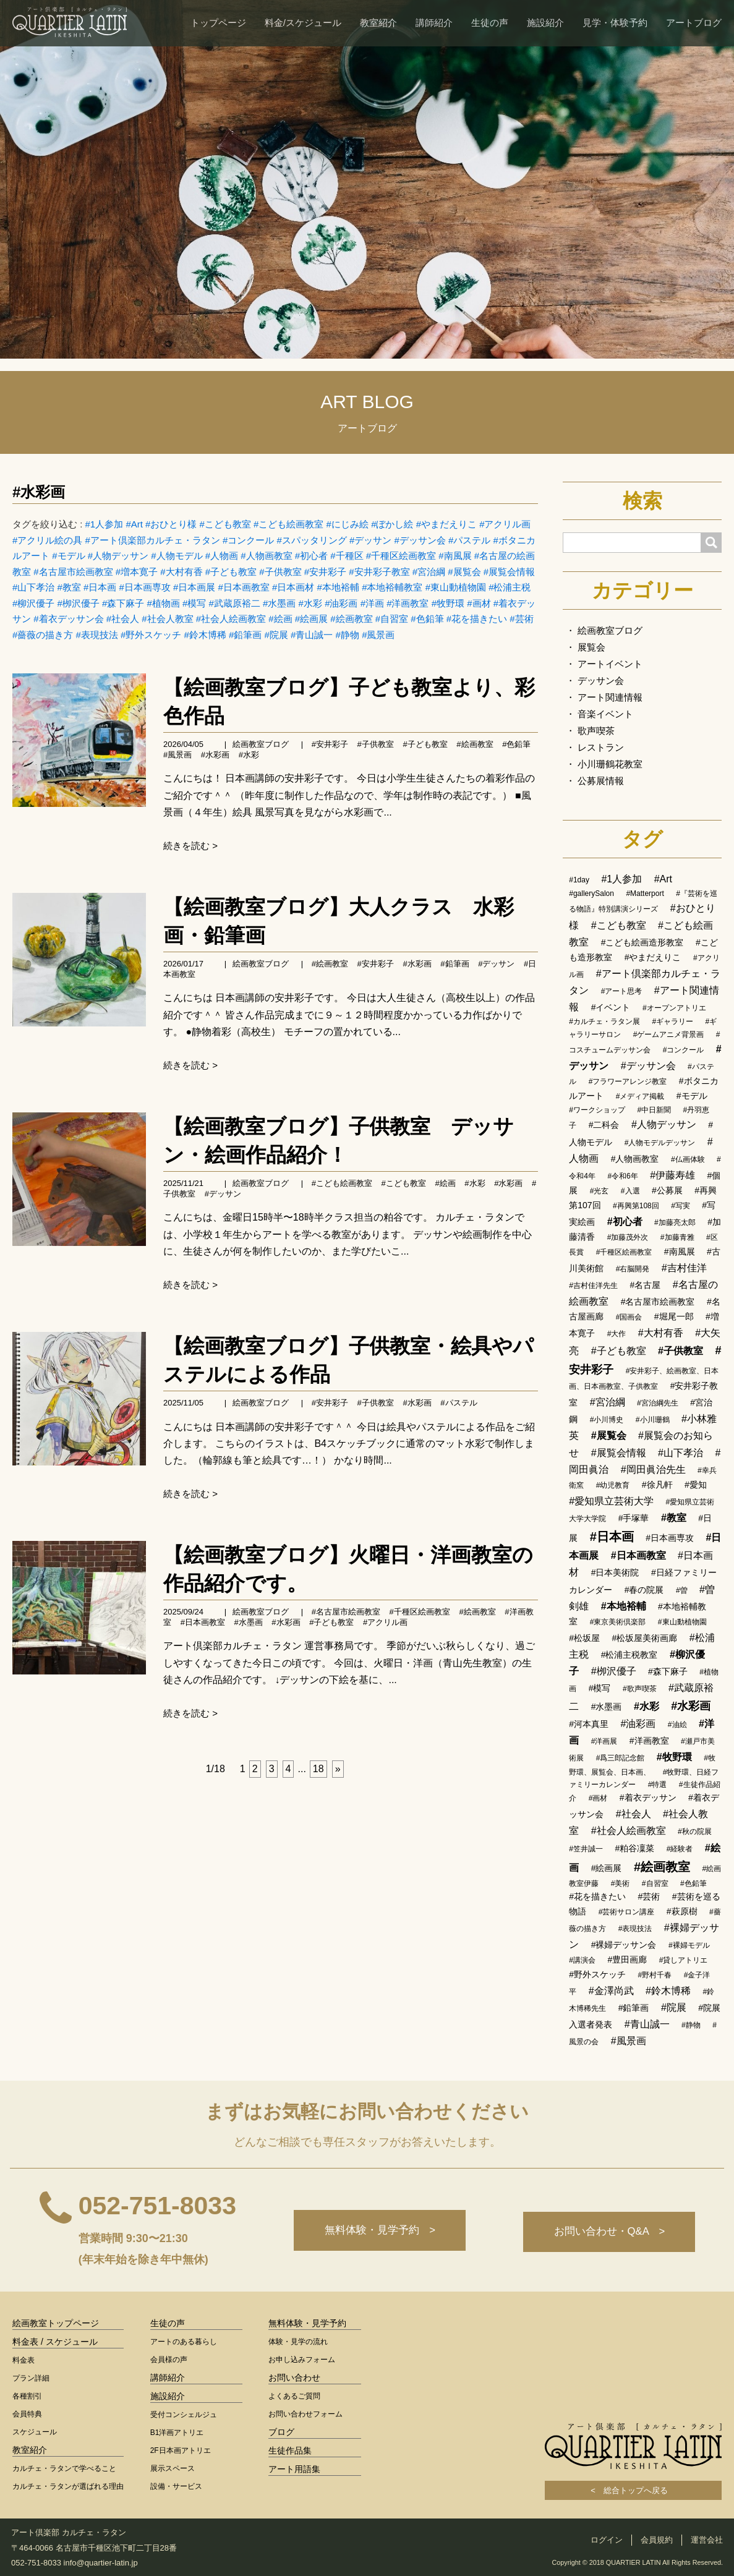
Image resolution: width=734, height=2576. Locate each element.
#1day (579, 880)
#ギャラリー (672, 1021)
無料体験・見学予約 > (376, 2232)
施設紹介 (545, 22)
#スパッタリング (312, 540)
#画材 (478, 603)
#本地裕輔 (338, 587)
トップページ (218, 22)
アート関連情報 (610, 697)
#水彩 (310, 603)
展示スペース (172, 2468)
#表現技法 (97, 634)
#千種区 (346, 555)
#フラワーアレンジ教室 (628, 1081)
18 (318, 1769)
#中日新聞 (654, 1110)
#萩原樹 (682, 1911)
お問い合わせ (294, 2377)
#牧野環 (448, 603)
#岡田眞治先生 (653, 1469)
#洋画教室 (407, 603)
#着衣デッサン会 (68, 618)
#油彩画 (341, 603)
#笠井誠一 (586, 1849)
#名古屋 (644, 1285)
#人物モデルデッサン (660, 1142)
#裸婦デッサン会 (624, 1945)
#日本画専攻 (145, 587)
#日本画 (99, 587)
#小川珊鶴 (653, 1419)
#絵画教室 (351, 618)
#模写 (194, 603)
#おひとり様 (171, 524)
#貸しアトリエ (683, 1960)
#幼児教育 (613, 1485)
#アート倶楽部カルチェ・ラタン (152, 540)
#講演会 (582, 1960)
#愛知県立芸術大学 (611, 1501)
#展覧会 (464, 571)
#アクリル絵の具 (47, 540)
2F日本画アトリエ (180, 2450)
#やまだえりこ (446, 524)
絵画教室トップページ (55, 2323)
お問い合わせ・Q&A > (607, 2232)
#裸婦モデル (689, 1945)
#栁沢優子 (79, 603)
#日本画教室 (244, 587)
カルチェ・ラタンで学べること (64, 2468)
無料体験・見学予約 (307, 2323)
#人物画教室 (266, 555)
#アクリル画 (505, 524)
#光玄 (599, 1191)
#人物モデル (176, 555)
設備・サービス (176, 2486)
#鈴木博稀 (205, 634)
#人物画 (221, 555)
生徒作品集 (290, 2450)
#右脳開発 (633, 1269)
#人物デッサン (118, 555)
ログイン (607, 2539)
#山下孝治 (33, 587)
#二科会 (604, 1125)
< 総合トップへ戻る (633, 2490)
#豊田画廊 (627, 1959)
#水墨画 (279, 603)
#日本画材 (293, 587)
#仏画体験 (688, 1159)
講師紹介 (434, 22)
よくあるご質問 (294, 2396)
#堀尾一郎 (674, 1316)
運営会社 (707, 2539)
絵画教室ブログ (261, 744)
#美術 (620, 1883)
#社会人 (122, 618)
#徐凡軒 (657, 1485)
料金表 (23, 2360)
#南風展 (454, 555)
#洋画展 (604, 1741)
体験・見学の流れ (298, 2341)
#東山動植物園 (455, 587)
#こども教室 (225, 524)
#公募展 (667, 1190)
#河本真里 (588, 1724)
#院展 (276, 634)
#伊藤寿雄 (672, 1175)
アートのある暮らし (183, 2341)
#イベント (611, 1007)
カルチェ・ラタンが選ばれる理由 (68, 2486)
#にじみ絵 (347, 524)
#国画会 (629, 1317)
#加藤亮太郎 (675, 1222)
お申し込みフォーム (301, 2359)
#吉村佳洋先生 (593, 1285)
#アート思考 (621, 991)
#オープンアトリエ (674, 1008)
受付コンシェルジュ (183, 2414)
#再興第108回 (636, 1205)
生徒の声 (489, 22)
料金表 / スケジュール (55, 2342)
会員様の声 (168, 2359)
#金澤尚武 (611, 1990)
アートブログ (694, 22)
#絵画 (280, 618)
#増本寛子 (137, 571)
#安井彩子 (325, 571)
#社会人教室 (167, 618)
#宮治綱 (428, 571)
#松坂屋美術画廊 (645, 1638)
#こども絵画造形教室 (642, 942)
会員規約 (657, 2539)
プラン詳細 (30, 2378)
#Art (134, 524)
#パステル (469, 540)
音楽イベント (605, 714)
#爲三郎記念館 (620, 1758)
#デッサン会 (420, 540)
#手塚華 (633, 1518)
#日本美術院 (615, 1572)
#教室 (69, 587)
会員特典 (27, 2414)
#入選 (630, 1191)
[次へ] (338, 1769)
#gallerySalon (591, 893)
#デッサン (370, 540)
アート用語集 (294, 2469)
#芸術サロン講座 (627, 1912)
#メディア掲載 (640, 1096)
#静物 (347, 634)
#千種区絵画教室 (401, 555)
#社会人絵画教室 (231, 618)
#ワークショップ (597, 1110)
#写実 (680, 1205)
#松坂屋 (584, 1638)
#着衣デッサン (648, 1797)
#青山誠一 (312, 634)
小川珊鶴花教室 (610, 764)
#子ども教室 (231, 571)
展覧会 (591, 647)
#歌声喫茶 (640, 1688)
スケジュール (34, 2432)
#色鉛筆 (427, 618)
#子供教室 (280, 571)
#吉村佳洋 (684, 1268)
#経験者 (680, 1849)
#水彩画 (38, 492)
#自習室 (391, 618)
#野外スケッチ (151, 634)
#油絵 (677, 1724)
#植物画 (163, 603)
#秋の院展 (695, 1831)
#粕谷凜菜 (634, 1848)
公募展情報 (601, 780)
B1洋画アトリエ (177, 2432)
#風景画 (378, 634)
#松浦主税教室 (629, 1655)
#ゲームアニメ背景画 (668, 1034)
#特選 (657, 1784)
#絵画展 (311, 618)
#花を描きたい (476, 618)
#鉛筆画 (245, 634)
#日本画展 (194, 587)
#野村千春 (655, 1975)
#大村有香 (181, 571)
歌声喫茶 (596, 730)
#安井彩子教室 (379, 571)
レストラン (601, 747)
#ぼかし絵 (392, 524)
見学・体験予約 (615, 22)
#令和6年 (622, 1176)
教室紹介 (378, 22)
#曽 (682, 1590)
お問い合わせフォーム (305, 2414)
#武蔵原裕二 (234, 603)
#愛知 (696, 1485)
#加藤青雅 (677, 1237)
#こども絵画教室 (288, 524)
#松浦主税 (510, 587)
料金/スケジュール (303, 22)
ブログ (281, 2432)
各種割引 (27, 2396)
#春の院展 (644, 1590)
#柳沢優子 (33, 603)
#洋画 (372, 603)
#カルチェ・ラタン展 (604, 1021)
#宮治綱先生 (657, 1403)
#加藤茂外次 (628, 1237)
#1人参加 (104, 524)
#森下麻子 (123, 603)
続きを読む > (190, 845)
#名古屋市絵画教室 (73, 571)
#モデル (68, 555)
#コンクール (248, 540)
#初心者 (311, 555)
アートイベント (610, 664)
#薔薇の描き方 (42, 634)
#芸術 (521, 618)
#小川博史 (607, 1419)
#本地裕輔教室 (392, 587)
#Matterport (645, 893)
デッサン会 (601, 680)
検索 (642, 501)
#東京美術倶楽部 (618, 1622)
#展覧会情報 (509, 571)
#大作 (616, 1333)
